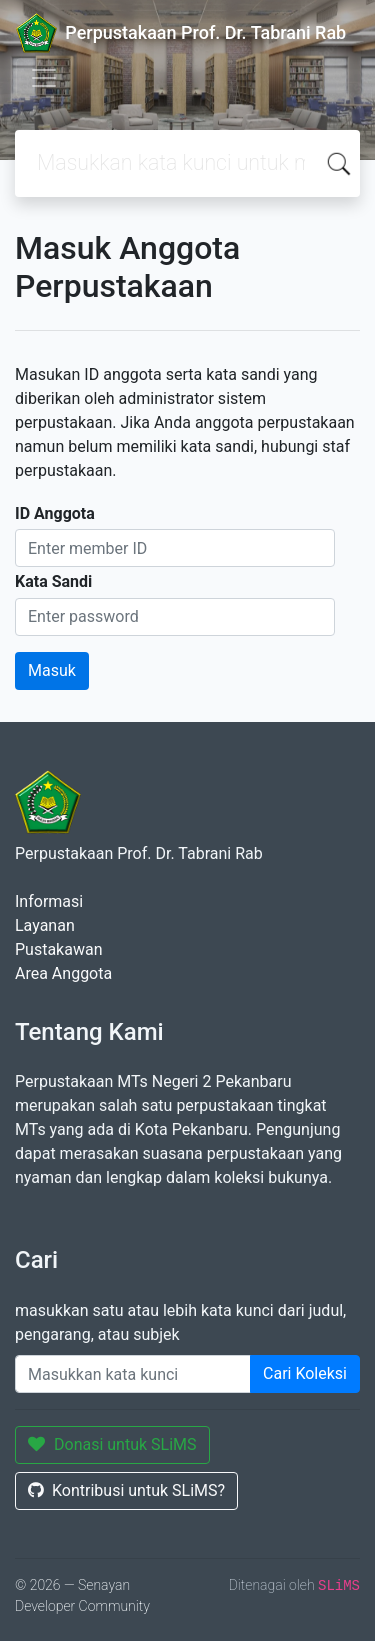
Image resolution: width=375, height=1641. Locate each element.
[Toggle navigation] (44, 78)
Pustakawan (58, 949)
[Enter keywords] (133, 1374)
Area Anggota (63, 973)
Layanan (45, 925)
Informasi (49, 901)
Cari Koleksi (305, 1373)
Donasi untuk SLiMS (112, 1444)
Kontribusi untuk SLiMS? (126, 1490)
